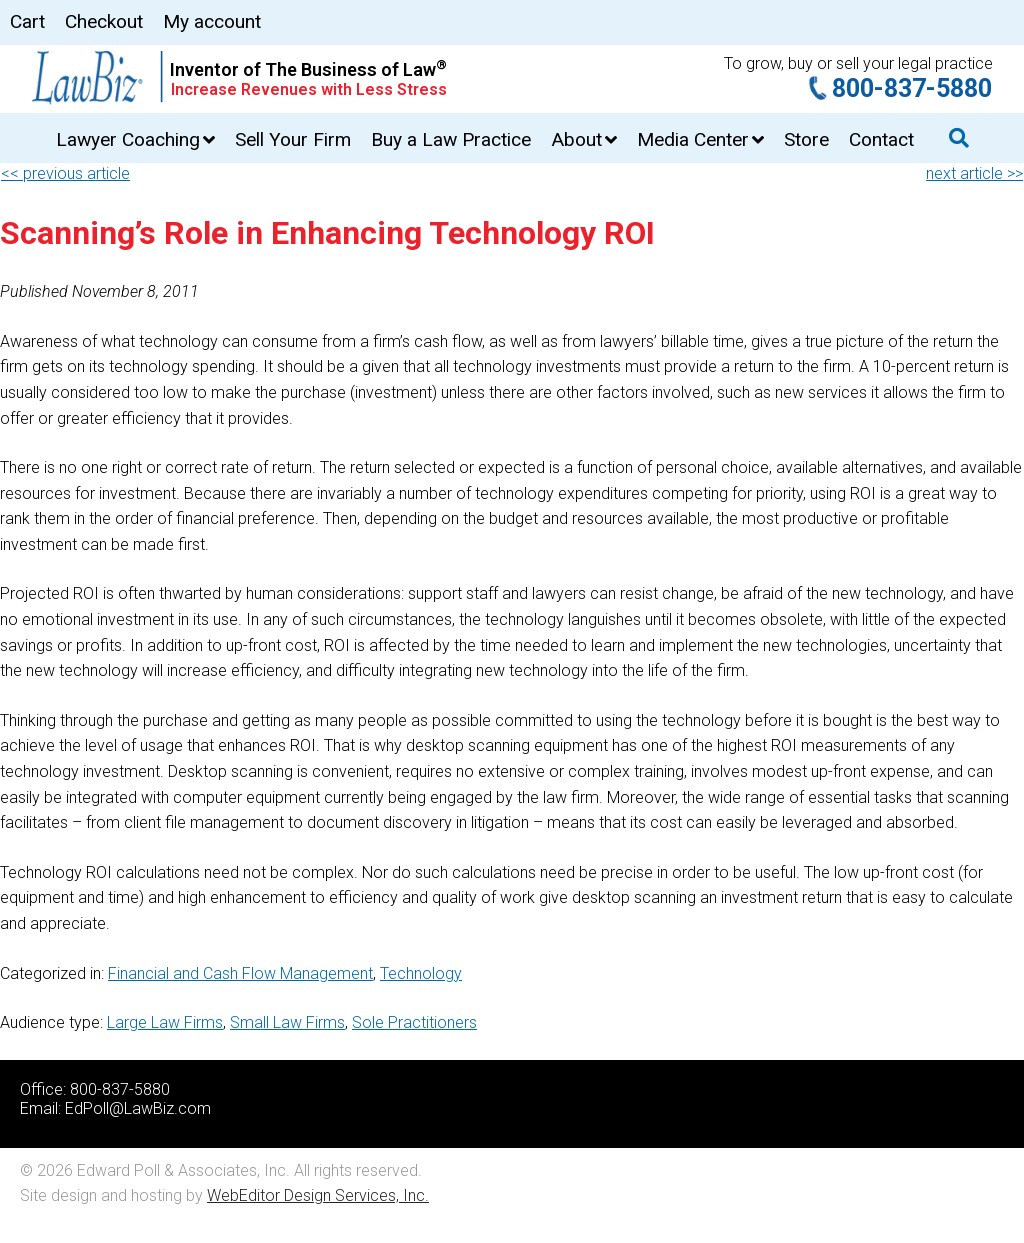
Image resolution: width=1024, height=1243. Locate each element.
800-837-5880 (912, 88)
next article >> (974, 173)
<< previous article (65, 173)
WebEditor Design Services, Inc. (318, 1195)
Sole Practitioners (414, 1022)
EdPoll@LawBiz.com (138, 1108)
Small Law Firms (287, 1022)
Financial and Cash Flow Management (240, 973)
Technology (421, 973)
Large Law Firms (165, 1022)
